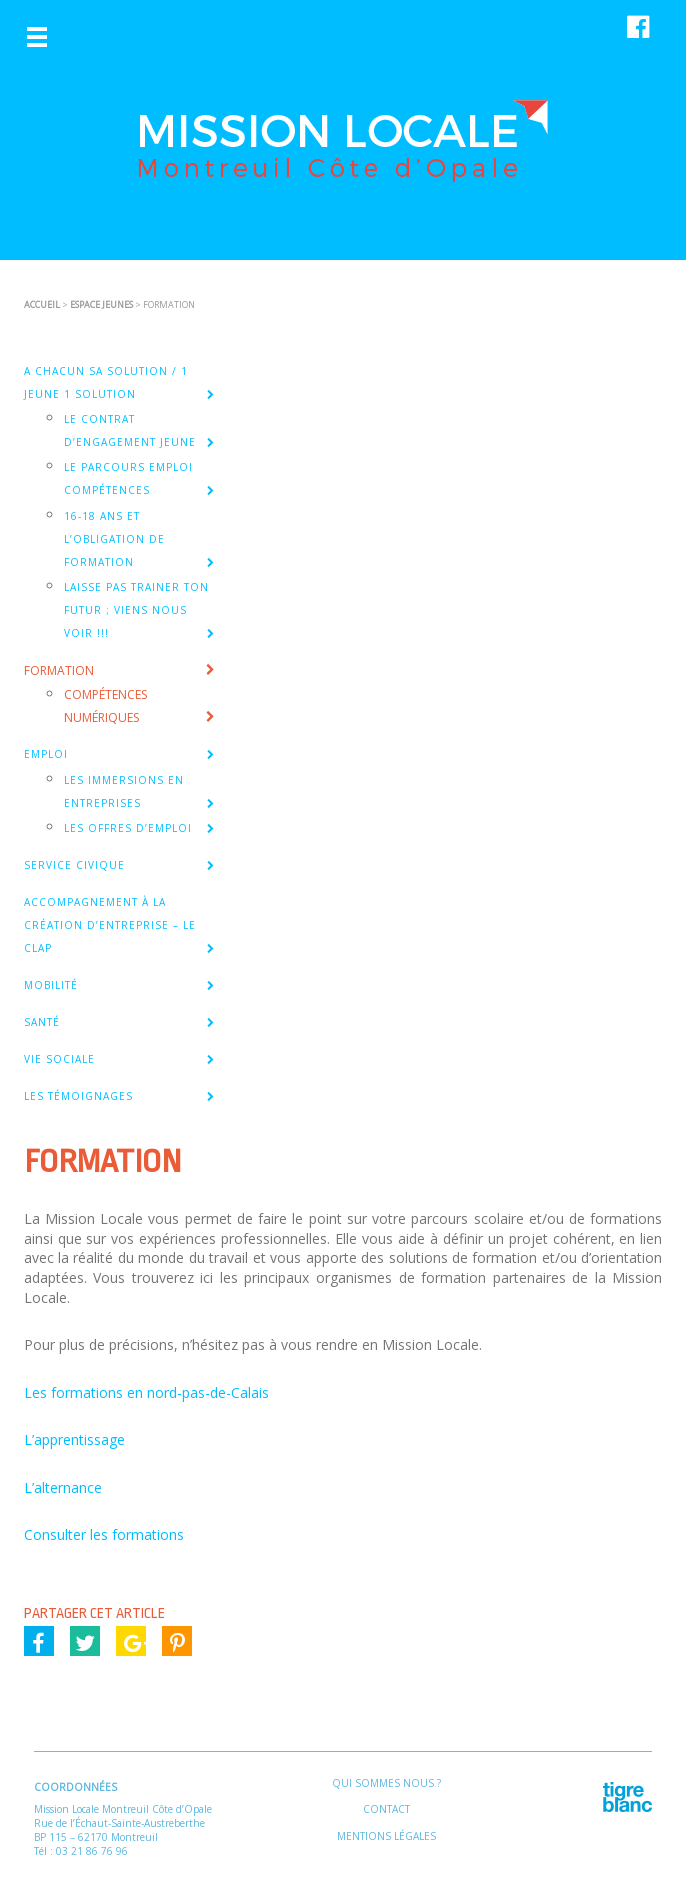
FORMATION (59, 670)
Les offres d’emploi (128, 828)
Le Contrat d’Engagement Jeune (130, 430)
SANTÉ (42, 1022)
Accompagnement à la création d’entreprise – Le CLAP (110, 925)
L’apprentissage (74, 1439)
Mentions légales (386, 1836)
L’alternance (63, 1487)
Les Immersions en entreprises (124, 791)
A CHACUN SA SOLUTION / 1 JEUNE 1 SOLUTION (106, 382)
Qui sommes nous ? (386, 1783)
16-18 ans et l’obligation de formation (114, 539)
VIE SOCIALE (59, 1059)
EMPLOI (46, 754)
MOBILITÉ (51, 985)
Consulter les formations (104, 1534)
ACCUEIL (42, 304)
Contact (386, 1809)
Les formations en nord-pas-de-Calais (146, 1392)
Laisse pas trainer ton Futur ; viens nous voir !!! (136, 610)
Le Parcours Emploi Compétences (128, 478)
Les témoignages (78, 1096)
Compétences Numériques (105, 706)
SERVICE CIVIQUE (74, 865)
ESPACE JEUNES (101, 304)
